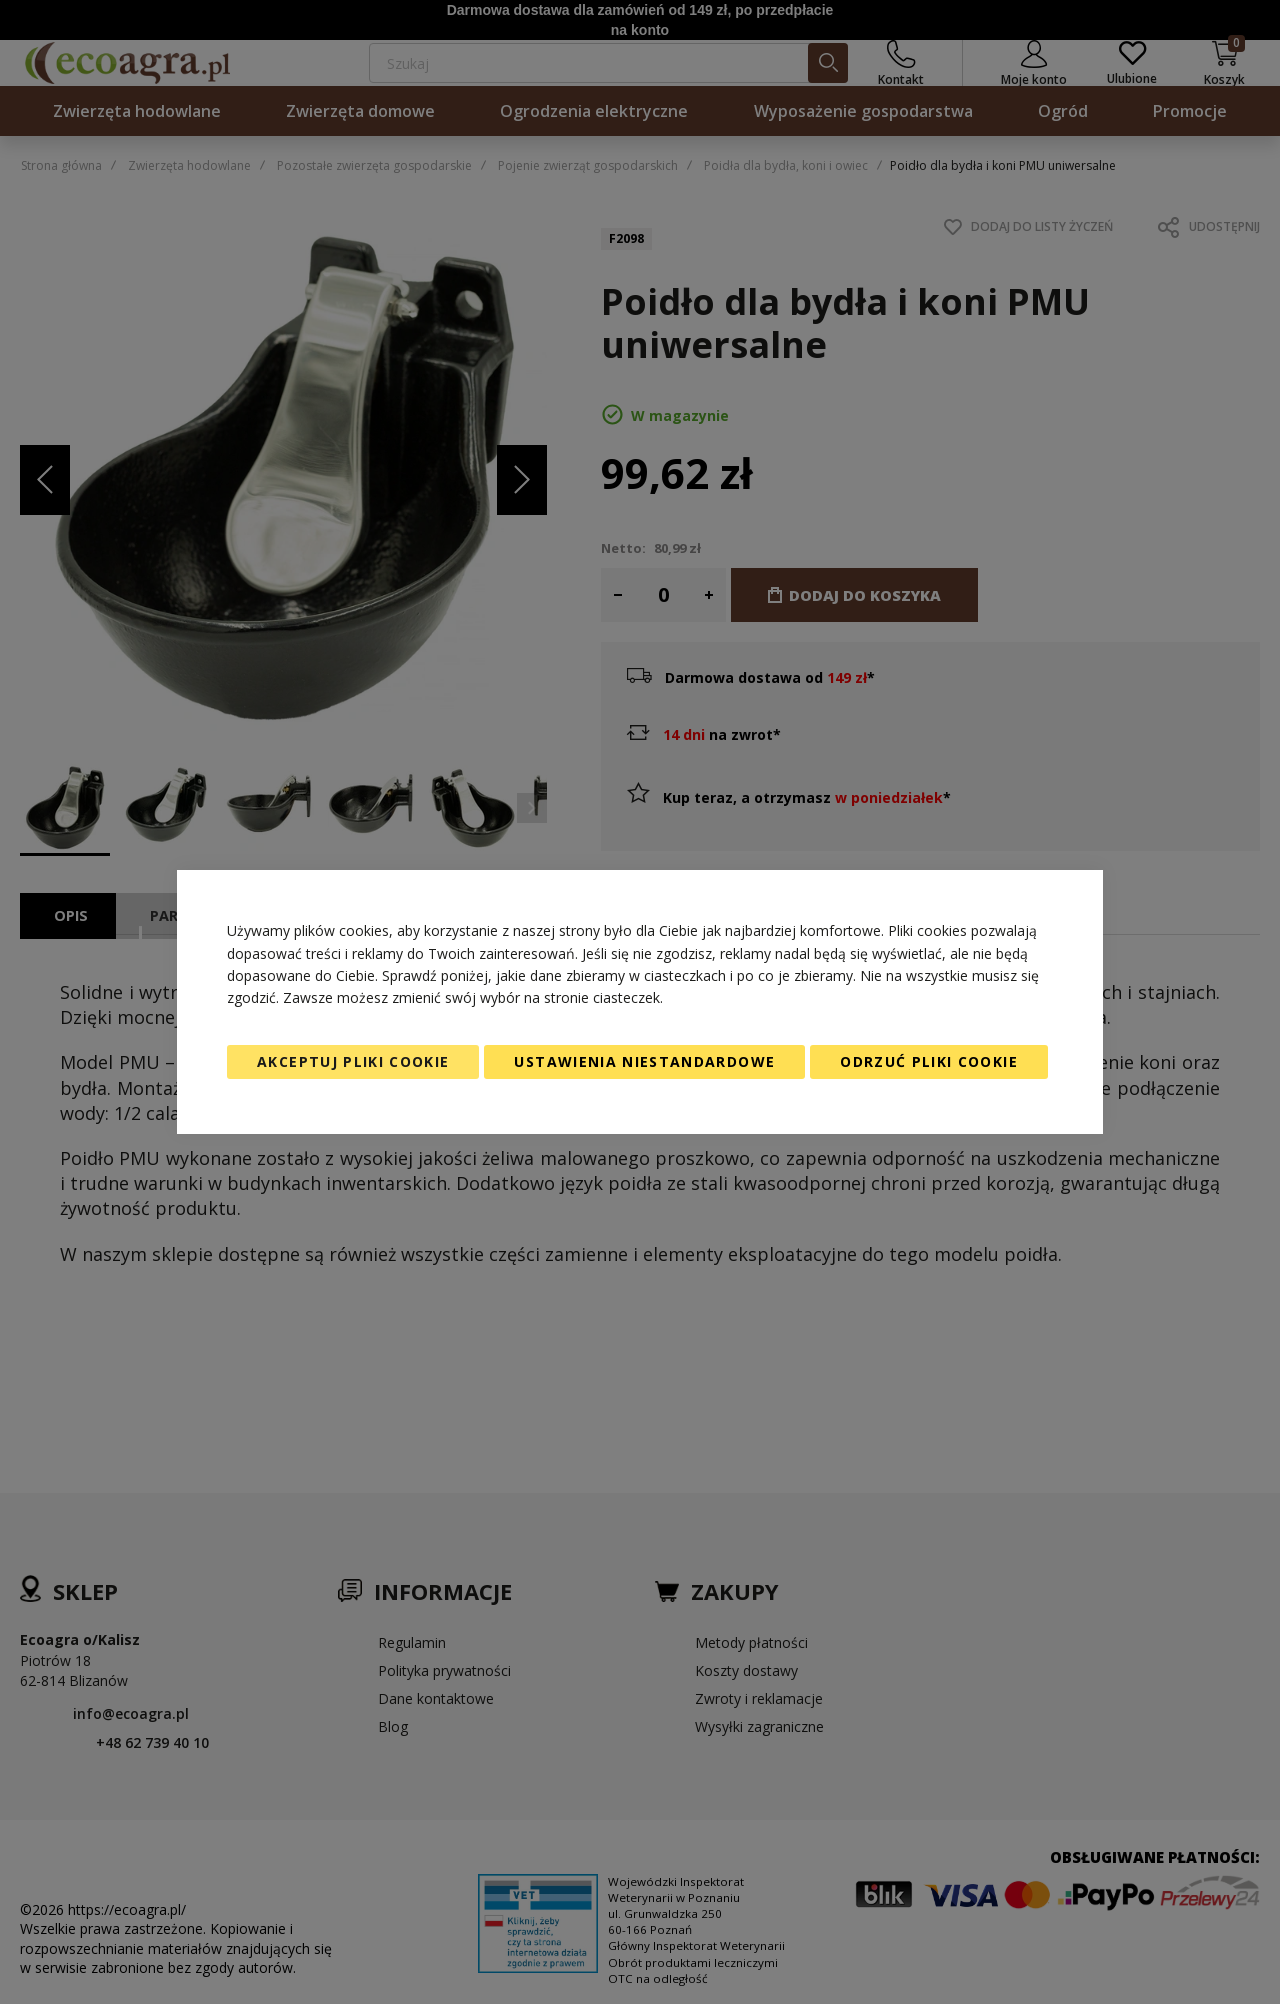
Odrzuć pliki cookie (929, 1061)
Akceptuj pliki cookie (353, 1061)
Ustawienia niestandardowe (644, 1061)
